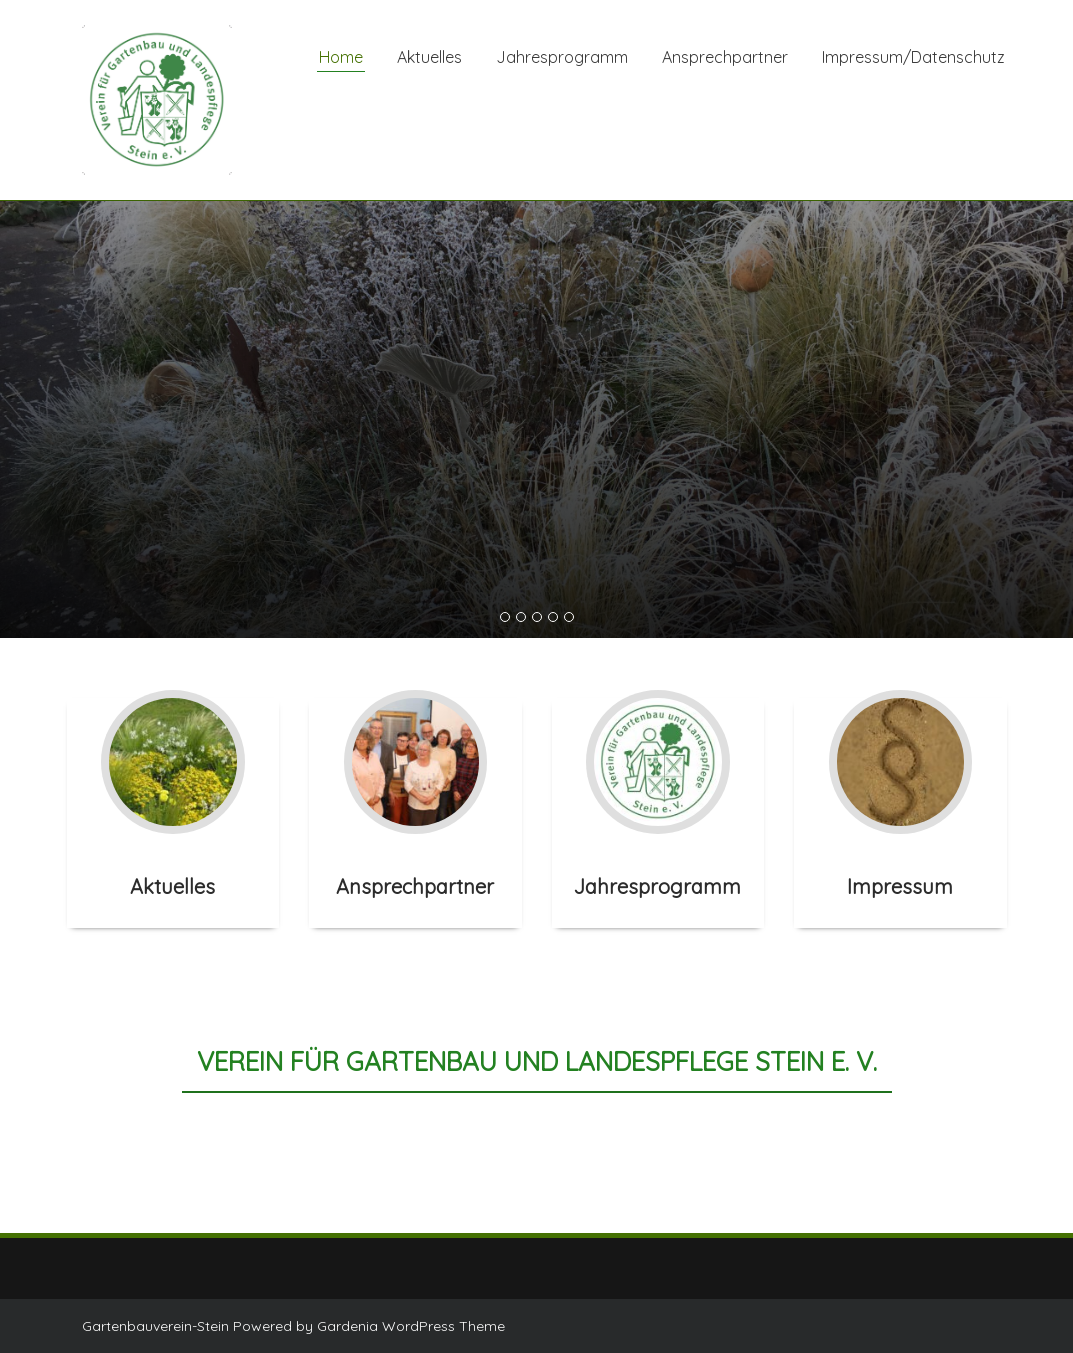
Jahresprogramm (562, 57)
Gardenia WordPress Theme (411, 1326)
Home (341, 57)
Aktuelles (429, 57)
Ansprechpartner (725, 57)
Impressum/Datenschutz (913, 57)
